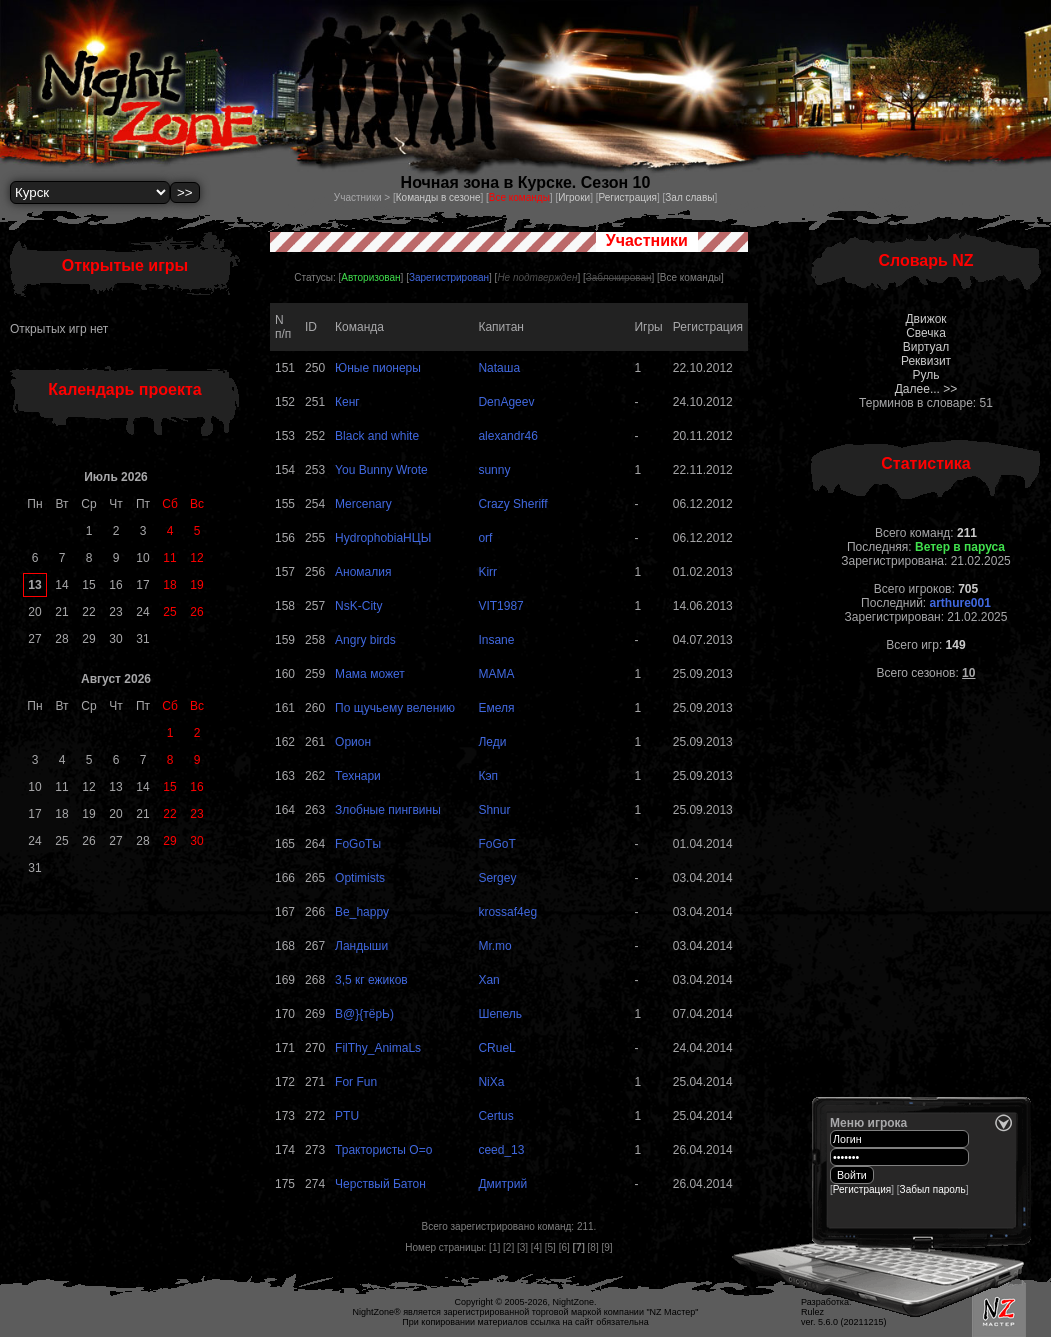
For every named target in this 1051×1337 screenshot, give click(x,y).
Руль (926, 375)
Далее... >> (926, 389)
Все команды (690, 277)
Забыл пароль (933, 1189)
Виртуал (926, 347)
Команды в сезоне (438, 197)
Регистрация (627, 197)
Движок (925, 319)
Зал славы (689, 197)
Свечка (926, 333)
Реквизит (926, 361)
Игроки (574, 197)
